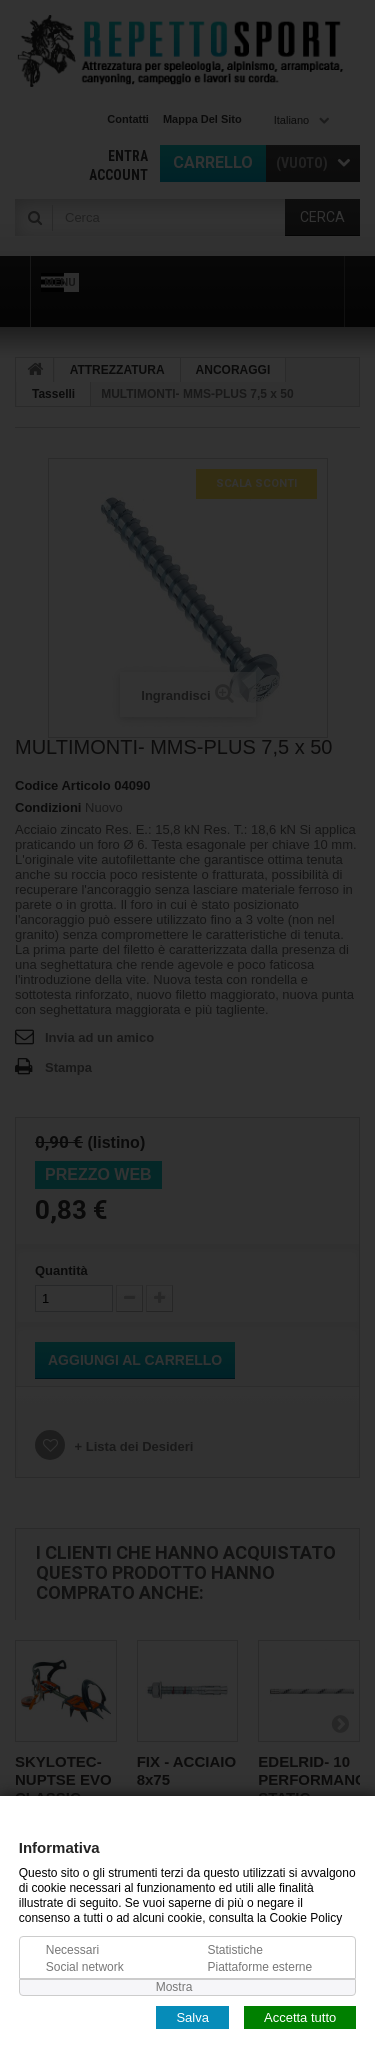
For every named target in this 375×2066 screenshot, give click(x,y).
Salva (192, 2016)
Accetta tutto (300, 2016)
